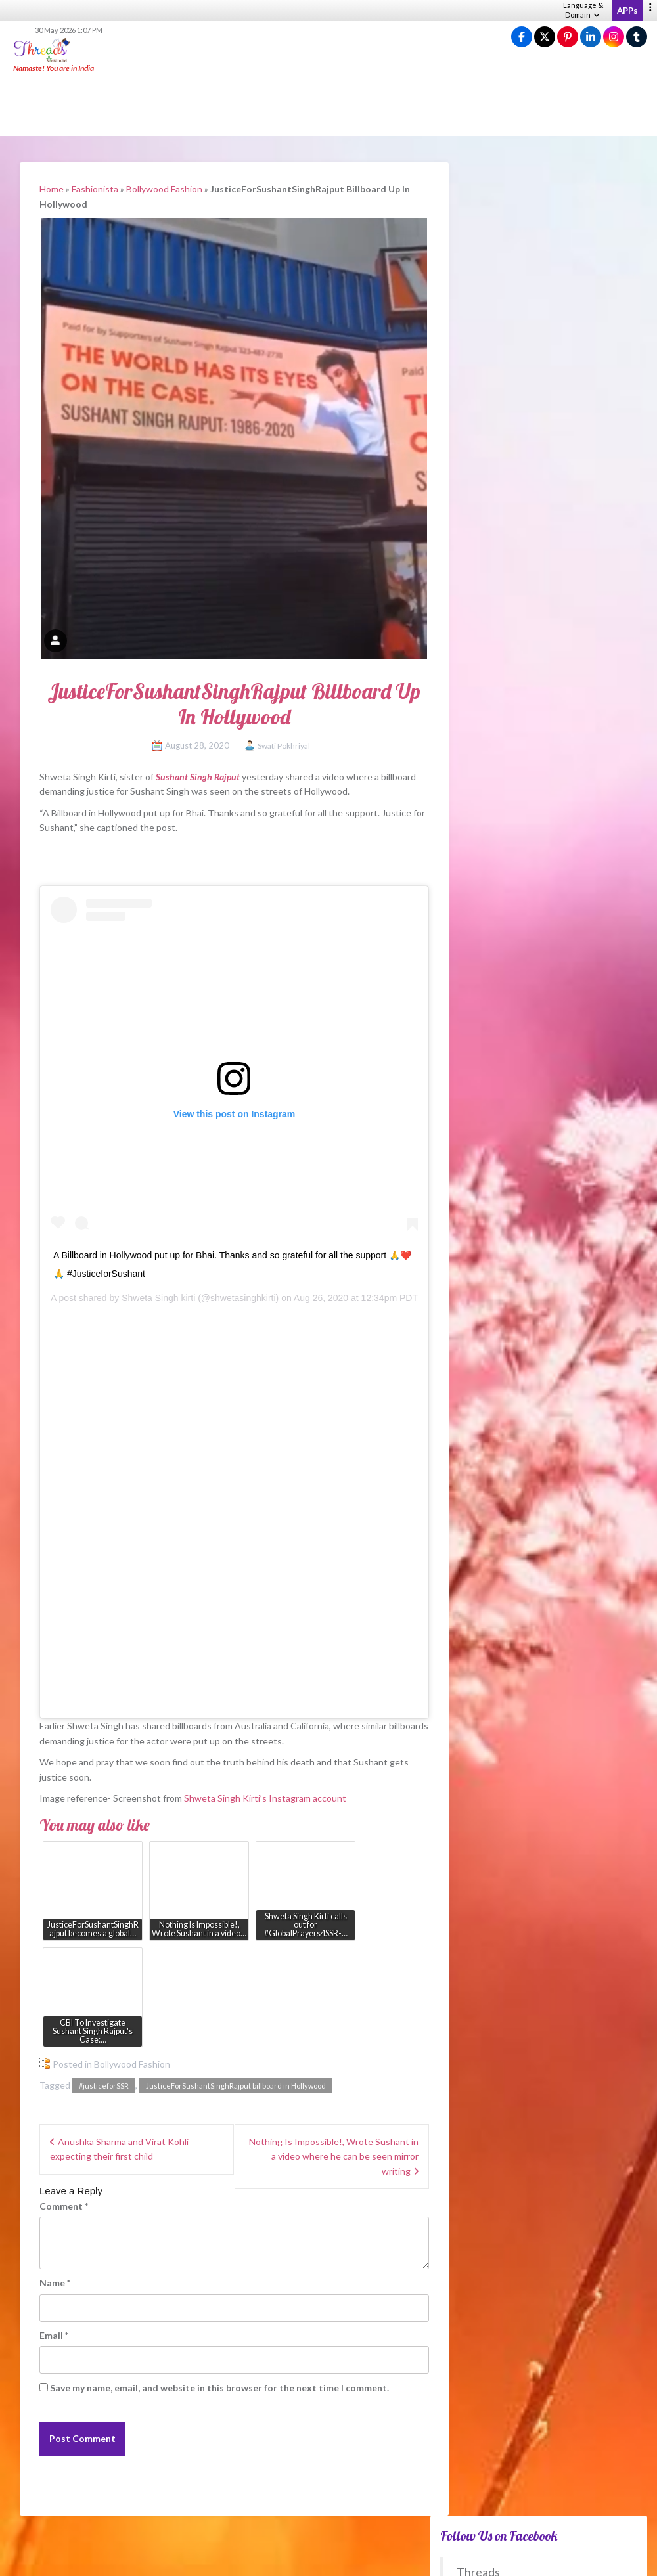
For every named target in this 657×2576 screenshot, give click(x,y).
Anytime (479, 1703)
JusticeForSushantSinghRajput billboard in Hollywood (236, 2085)
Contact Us (629, 2557)
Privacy (440, 2557)
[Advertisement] (328, 105)
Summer (478, 1624)
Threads (478, 219)
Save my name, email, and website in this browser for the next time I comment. (219, 2387)
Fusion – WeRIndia (489, 1294)
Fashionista (95, 188)
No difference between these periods (542, 1683)
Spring (474, 1604)
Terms (471, 2557)
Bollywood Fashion (164, 188)
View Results (474, 1750)
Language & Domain (583, 10)
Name (54, 2282)
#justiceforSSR (104, 2085)
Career (386, 2557)
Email (53, 2335)
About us (351, 2557)
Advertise (587, 2557)
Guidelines (509, 2557)
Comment (63, 2205)
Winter (476, 1664)
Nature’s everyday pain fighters (516, 1325)
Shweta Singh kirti (158, 1298)
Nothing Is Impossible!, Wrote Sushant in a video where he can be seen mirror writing (334, 2156)
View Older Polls (474, 1791)
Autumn (478, 1644)
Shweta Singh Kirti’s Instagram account (265, 1798)
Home (51, 188)
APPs (627, 10)
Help (413, 2557)
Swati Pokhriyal (284, 746)
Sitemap (549, 2557)
